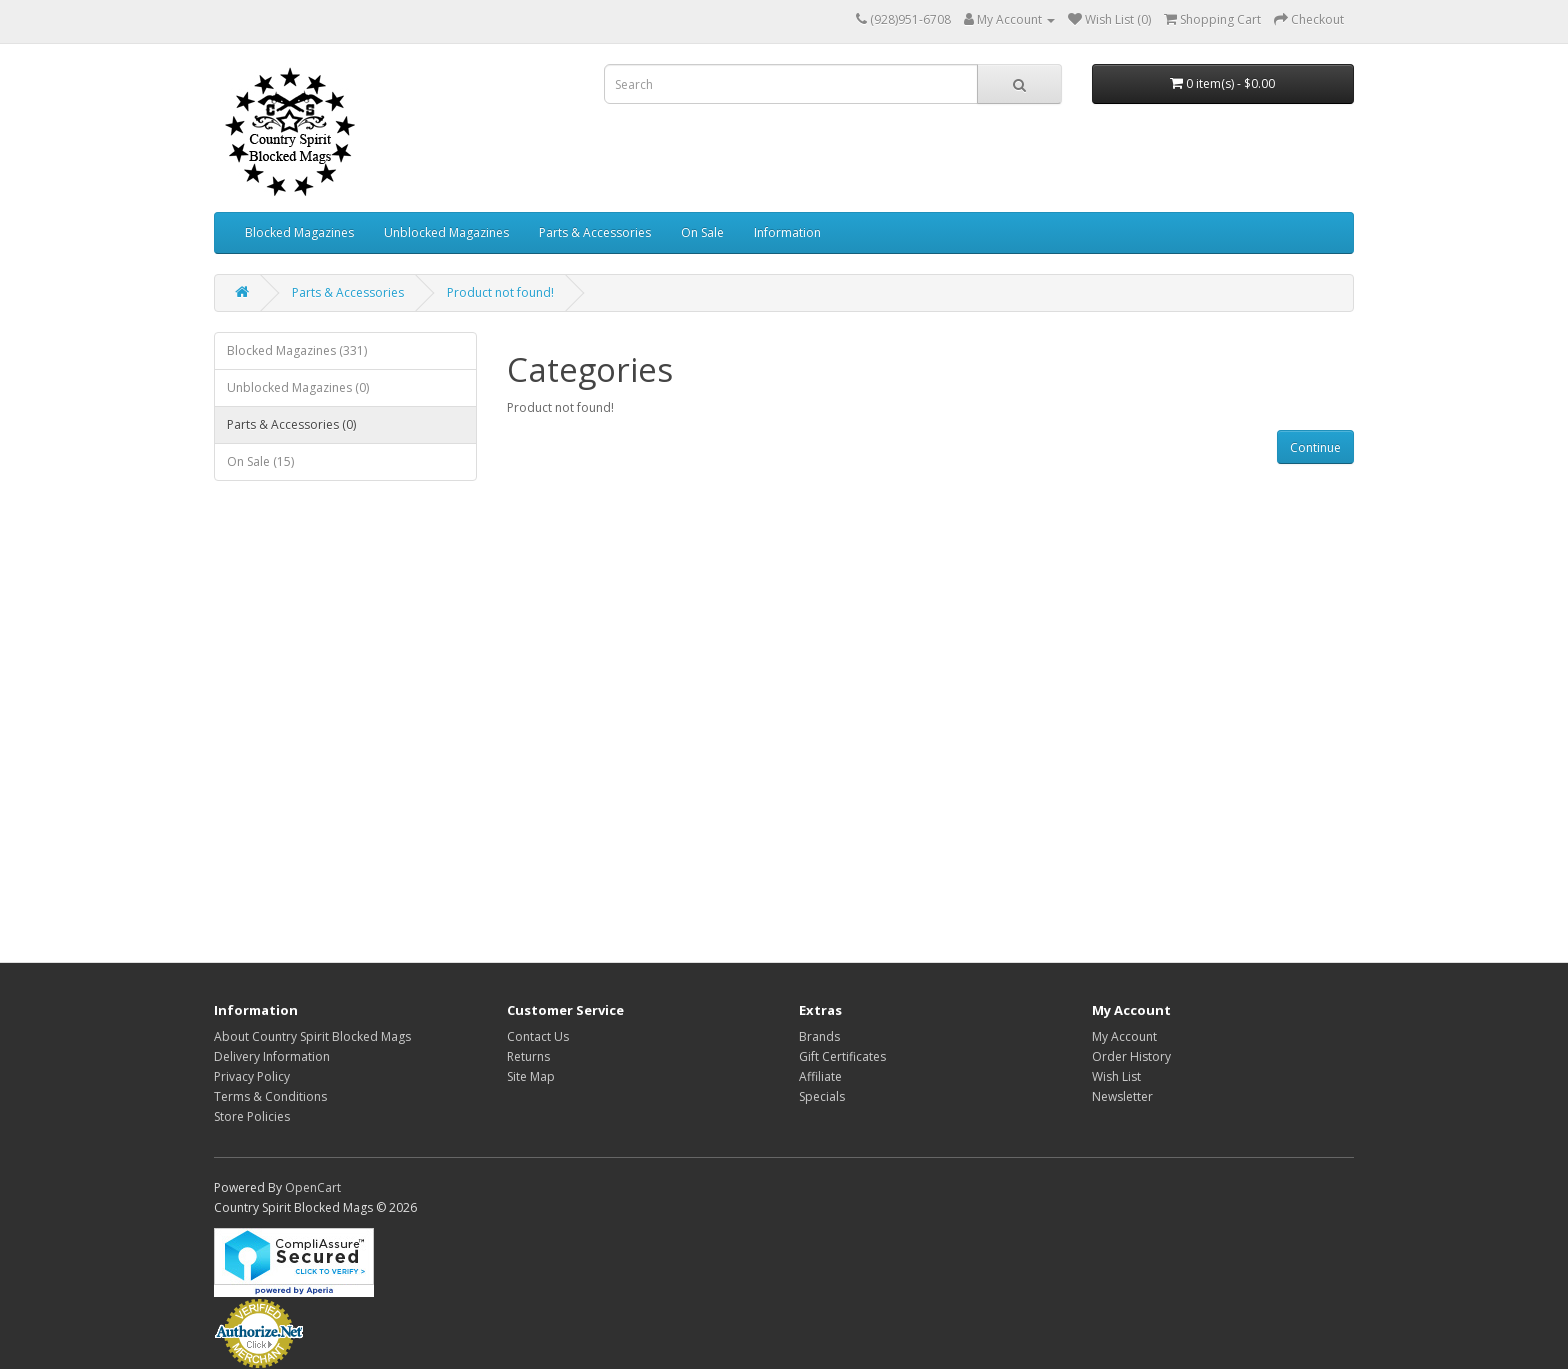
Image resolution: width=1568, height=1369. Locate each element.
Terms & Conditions (270, 1096)
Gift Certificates (842, 1056)
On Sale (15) (260, 461)
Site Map (531, 1076)
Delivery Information (272, 1056)
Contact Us (538, 1036)
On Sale (702, 232)
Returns (528, 1056)
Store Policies (252, 1116)
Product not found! (500, 292)
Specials (822, 1096)
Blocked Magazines (299, 232)
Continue (1315, 447)
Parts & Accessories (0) (291, 424)
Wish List (1116, 1076)
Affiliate (820, 1076)
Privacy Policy (252, 1076)
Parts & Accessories (595, 232)
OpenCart (313, 1187)
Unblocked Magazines (446, 232)
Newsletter (1122, 1096)
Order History (1131, 1056)
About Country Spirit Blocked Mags (312, 1036)
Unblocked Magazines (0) (298, 387)
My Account (1124, 1036)
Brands (819, 1036)
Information (787, 232)
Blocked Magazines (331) (297, 350)
